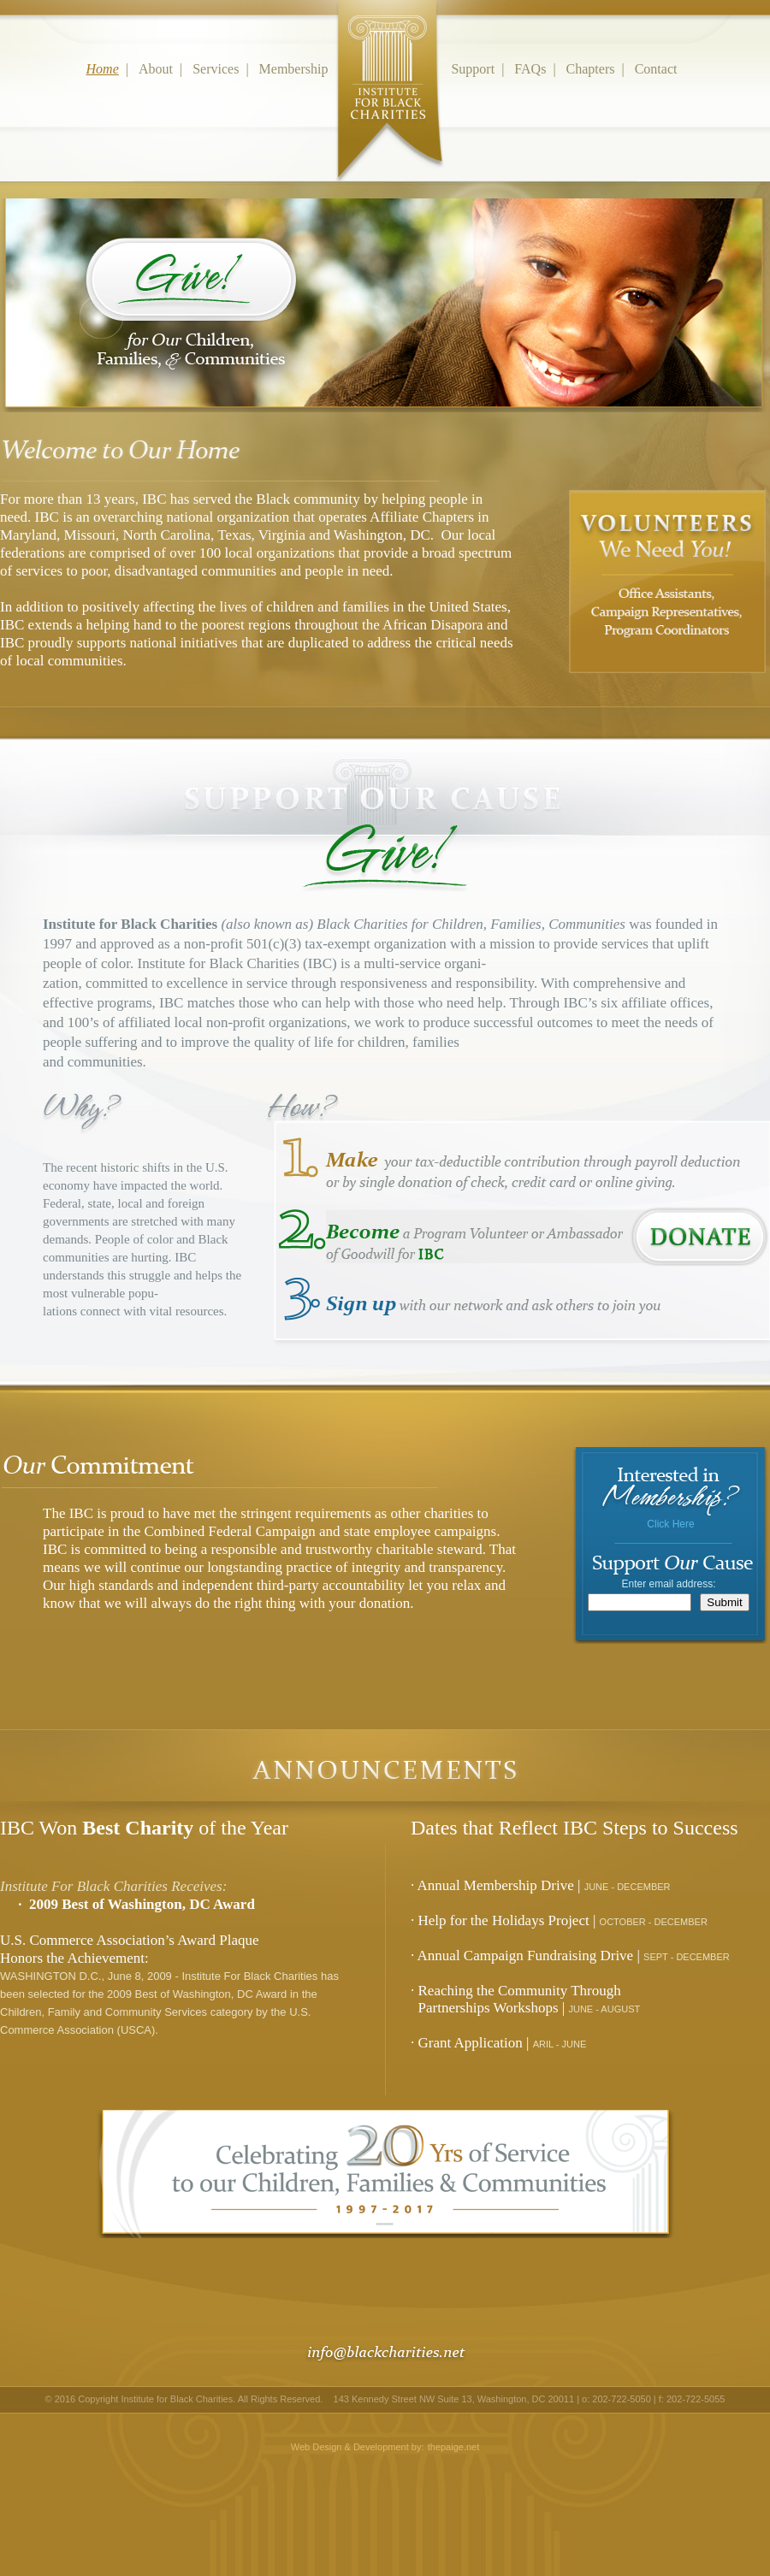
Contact (659, 69)
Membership (353, 69)
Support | (481, 69)
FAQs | (538, 69)
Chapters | (598, 69)
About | (164, 69)
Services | (223, 69)
